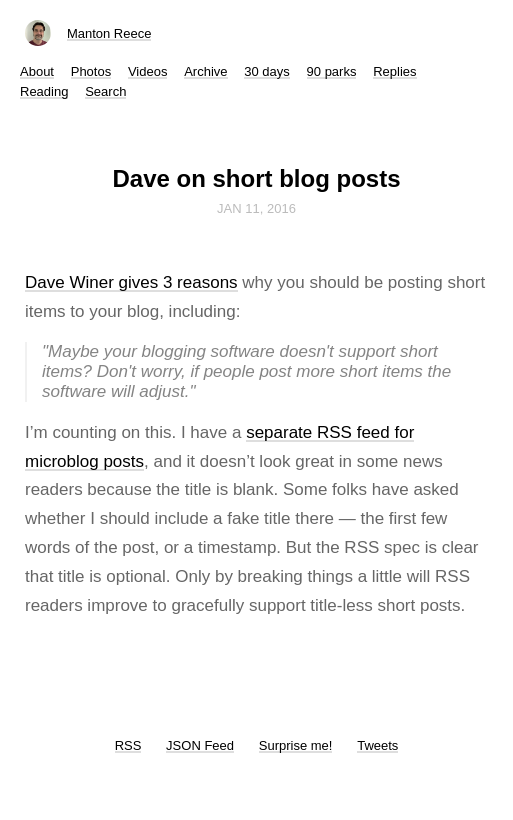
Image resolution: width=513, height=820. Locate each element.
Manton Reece (109, 33)
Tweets (377, 745)
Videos (148, 71)
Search (105, 91)
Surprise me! (296, 745)
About (37, 71)
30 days (267, 71)
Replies (394, 71)
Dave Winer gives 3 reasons (131, 282)
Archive (205, 71)
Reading (44, 91)
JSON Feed (200, 745)
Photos (91, 71)
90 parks (332, 71)
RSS (128, 745)
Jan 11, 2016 (256, 208)
